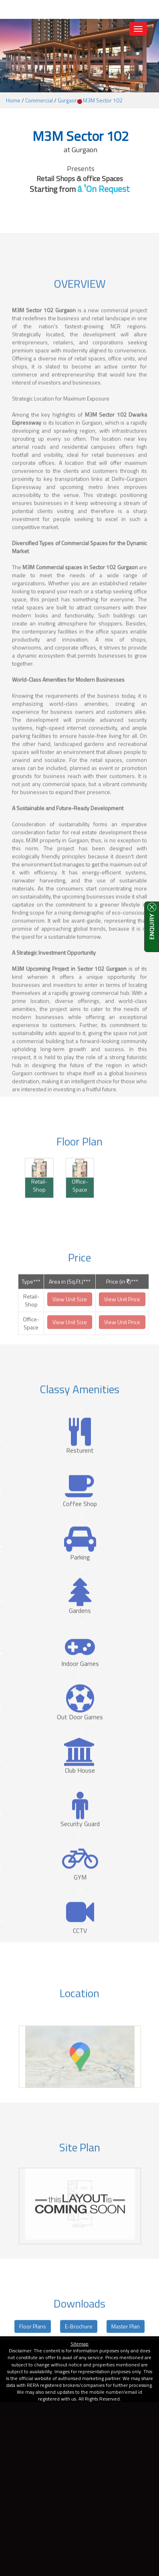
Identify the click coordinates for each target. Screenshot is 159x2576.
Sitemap (79, 2344)
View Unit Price (122, 1317)
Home (13, 100)
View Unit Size (69, 1317)
